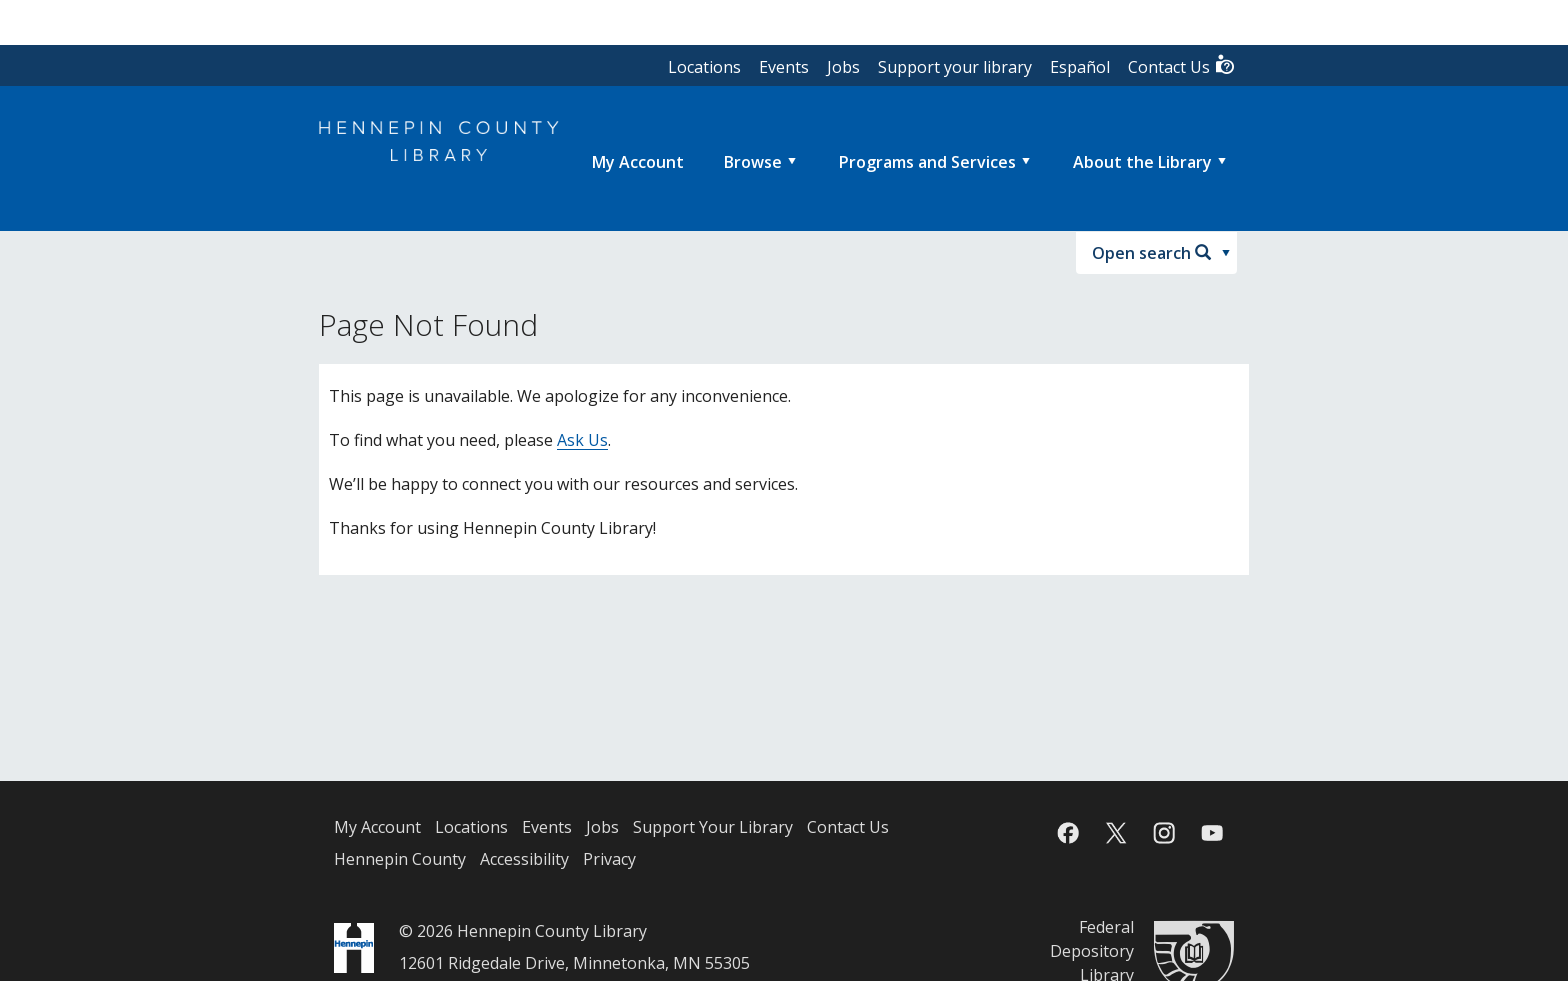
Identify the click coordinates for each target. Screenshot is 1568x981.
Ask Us (582, 440)
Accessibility (524, 859)
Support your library (955, 67)
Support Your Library (713, 827)
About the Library (1142, 162)
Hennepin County (400, 859)
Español (1080, 67)
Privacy (609, 859)
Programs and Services (927, 162)
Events (784, 67)
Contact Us (1182, 65)
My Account (377, 827)
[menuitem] (638, 162)
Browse (753, 162)
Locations (704, 67)
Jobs (843, 67)
